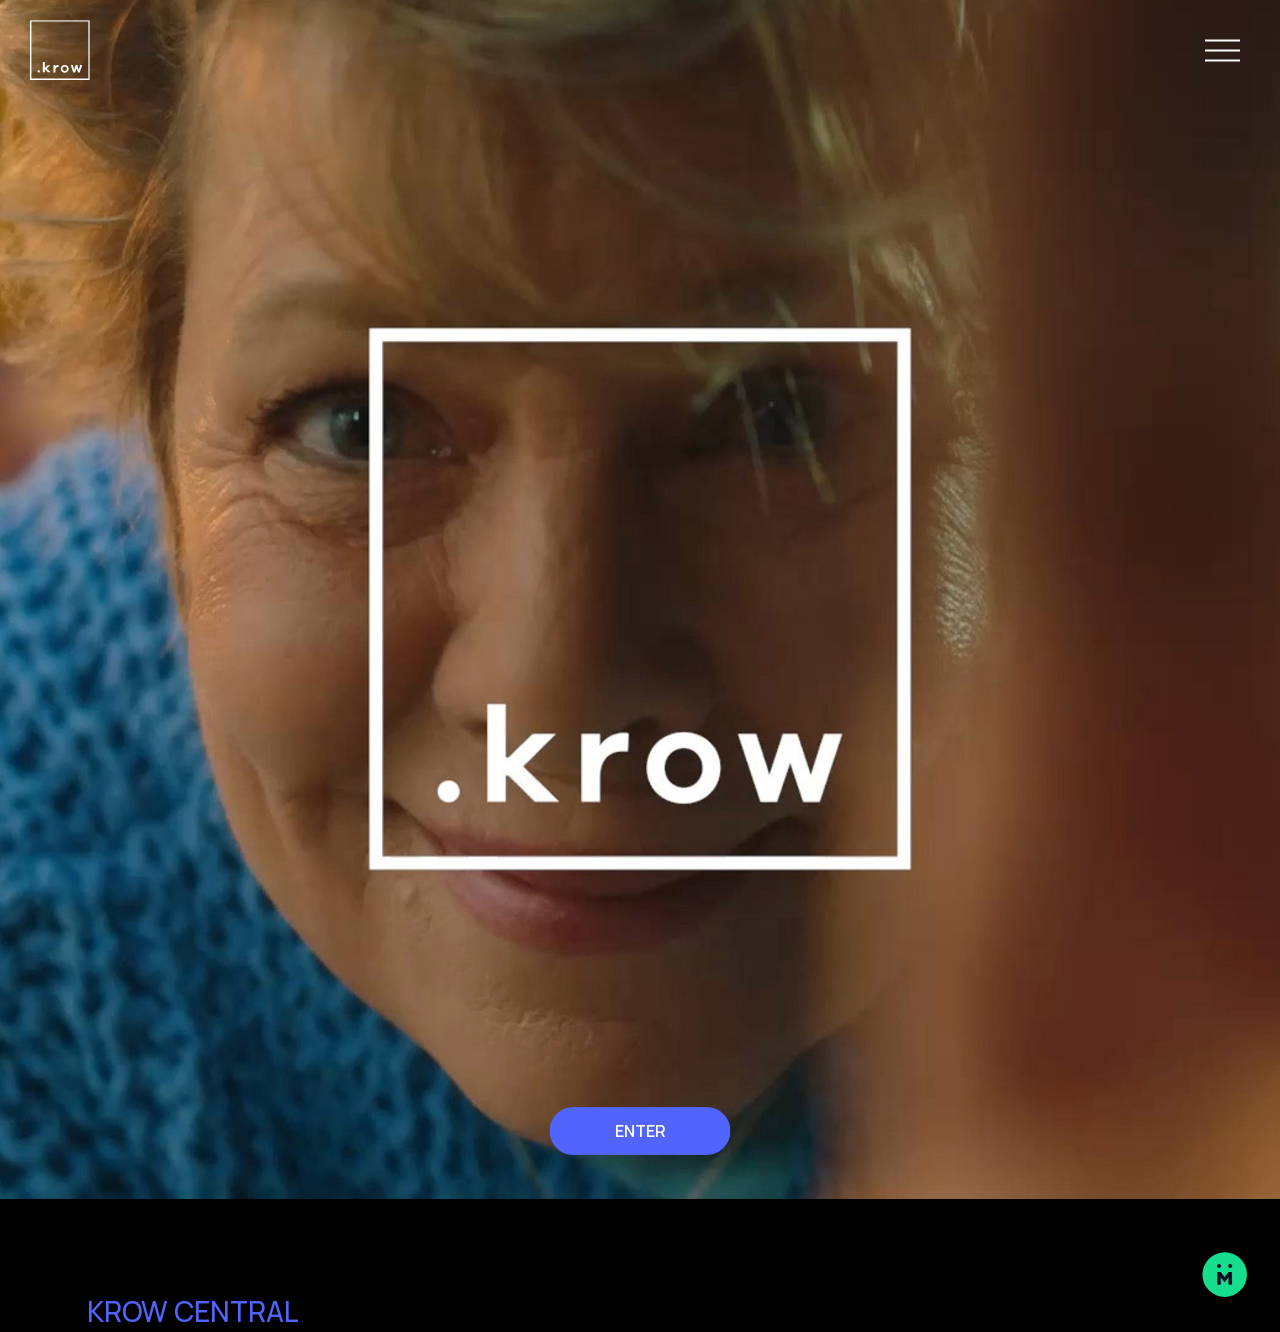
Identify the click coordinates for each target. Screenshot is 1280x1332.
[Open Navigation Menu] (1222, 50)
